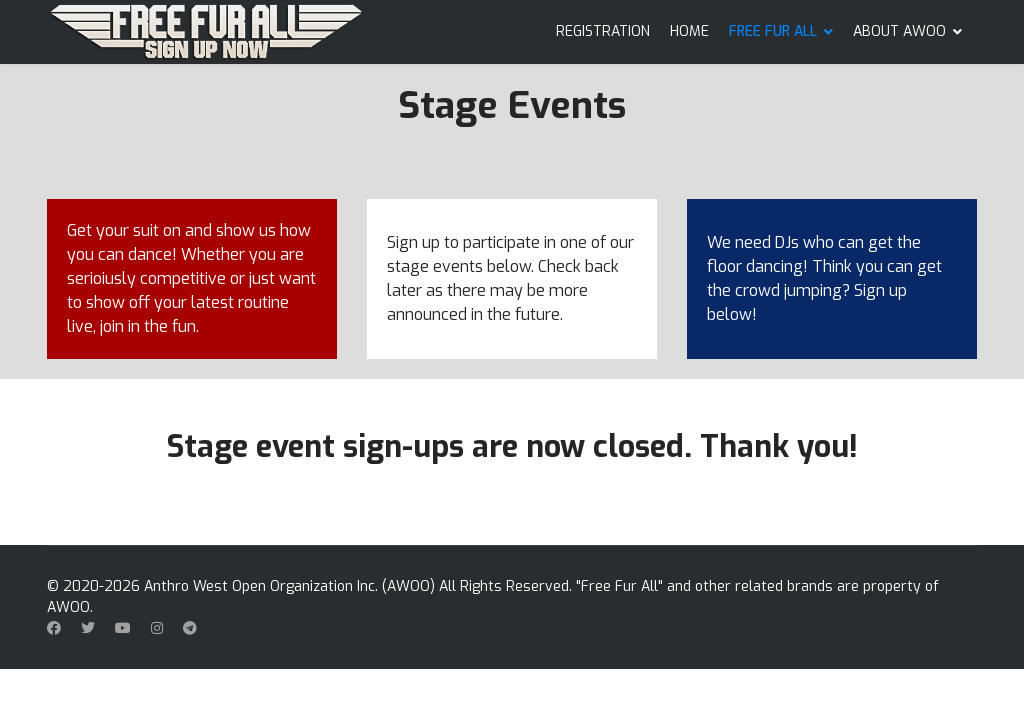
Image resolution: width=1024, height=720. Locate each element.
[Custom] (190, 628)
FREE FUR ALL (773, 31)
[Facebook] (54, 628)
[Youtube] (123, 628)
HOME (689, 31)
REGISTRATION (603, 31)
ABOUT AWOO (899, 31)
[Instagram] (157, 628)
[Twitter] (88, 628)
